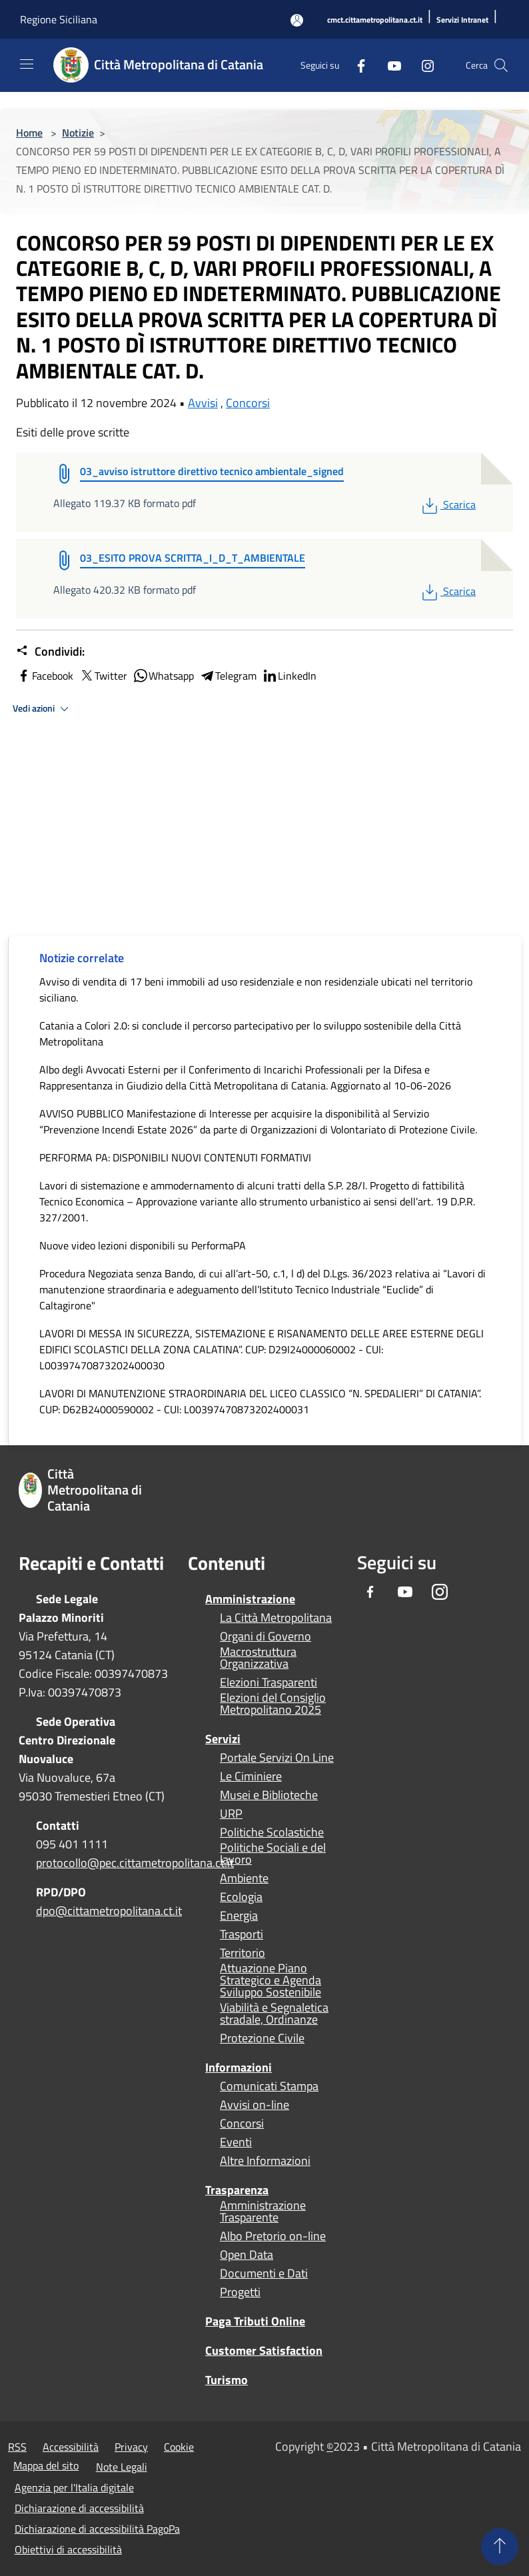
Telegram (228, 676)
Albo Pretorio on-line (273, 2236)
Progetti (240, 2292)
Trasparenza (236, 2190)
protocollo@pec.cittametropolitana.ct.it (135, 1863)
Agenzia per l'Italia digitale (74, 2487)
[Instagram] (422, 65)
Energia (239, 1916)
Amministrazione (250, 1599)
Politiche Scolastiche (272, 1832)
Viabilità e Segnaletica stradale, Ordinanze (274, 2014)
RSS (17, 2447)
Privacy (131, 2447)
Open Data (246, 2255)
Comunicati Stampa (269, 2086)
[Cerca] (501, 65)
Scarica (447, 504)
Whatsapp (163, 676)
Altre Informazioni (265, 2161)
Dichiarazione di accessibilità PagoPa (97, 2529)
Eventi (236, 2142)
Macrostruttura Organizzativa (258, 1658)
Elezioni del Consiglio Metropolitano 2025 (273, 1704)
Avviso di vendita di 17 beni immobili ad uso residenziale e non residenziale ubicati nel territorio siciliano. (255, 989)
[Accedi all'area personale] (296, 20)
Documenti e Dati (264, 2273)
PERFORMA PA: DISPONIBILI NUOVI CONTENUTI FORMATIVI (175, 1157)
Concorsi (248, 403)
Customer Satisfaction (263, 2350)
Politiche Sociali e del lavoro (273, 1854)
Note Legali (121, 2467)
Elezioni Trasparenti (268, 1682)
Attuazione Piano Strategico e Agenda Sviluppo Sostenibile (270, 1980)
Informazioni (238, 2067)
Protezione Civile (262, 2038)
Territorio (242, 1953)
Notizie (78, 133)
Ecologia (241, 1897)
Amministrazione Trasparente (263, 2212)
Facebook (44, 676)
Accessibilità (71, 2447)
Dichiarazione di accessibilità (79, 2508)
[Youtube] (389, 65)
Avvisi (203, 403)
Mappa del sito (46, 2465)
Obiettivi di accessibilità (68, 2549)
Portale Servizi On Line (277, 1758)
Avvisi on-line (254, 2105)
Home (29, 133)
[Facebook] (355, 65)
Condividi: (50, 651)
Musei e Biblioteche (269, 1795)
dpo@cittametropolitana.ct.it (109, 1911)
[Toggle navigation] (27, 64)
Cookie (179, 2447)
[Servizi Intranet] (462, 20)
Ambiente (244, 1878)
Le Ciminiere (251, 1776)
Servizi (223, 1739)
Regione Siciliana (58, 19)
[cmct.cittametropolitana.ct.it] (374, 20)
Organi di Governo (265, 1636)
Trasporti (241, 1934)
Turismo (226, 2380)
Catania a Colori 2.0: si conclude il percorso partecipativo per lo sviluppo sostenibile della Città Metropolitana (250, 1033)
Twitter (103, 676)
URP (231, 1814)
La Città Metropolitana (276, 1618)
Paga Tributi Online (255, 2321)
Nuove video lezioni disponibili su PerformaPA (142, 1245)
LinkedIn (289, 676)
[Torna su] (499, 2546)
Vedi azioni (43, 709)
